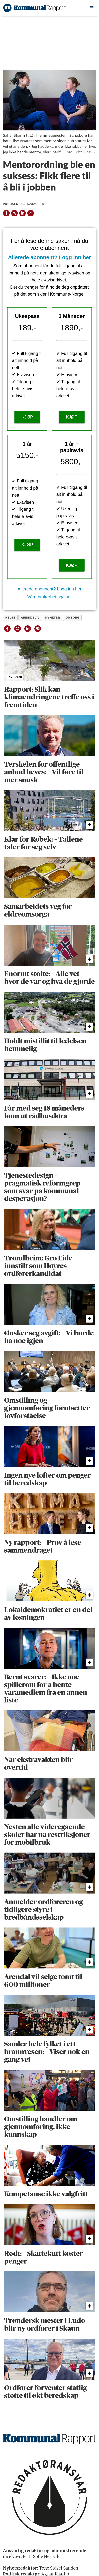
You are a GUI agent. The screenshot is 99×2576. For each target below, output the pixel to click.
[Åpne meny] (92, 8)
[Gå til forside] (34, 7)
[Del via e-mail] (30, 212)
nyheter (52, 617)
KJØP (27, 416)
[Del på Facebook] (6, 212)
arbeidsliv (30, 617)
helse (10, 617)
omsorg (72, 617)
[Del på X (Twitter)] (14, 212)
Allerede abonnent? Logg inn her (49, 257)
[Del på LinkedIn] (22, 212)
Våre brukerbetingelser (49, 596)
